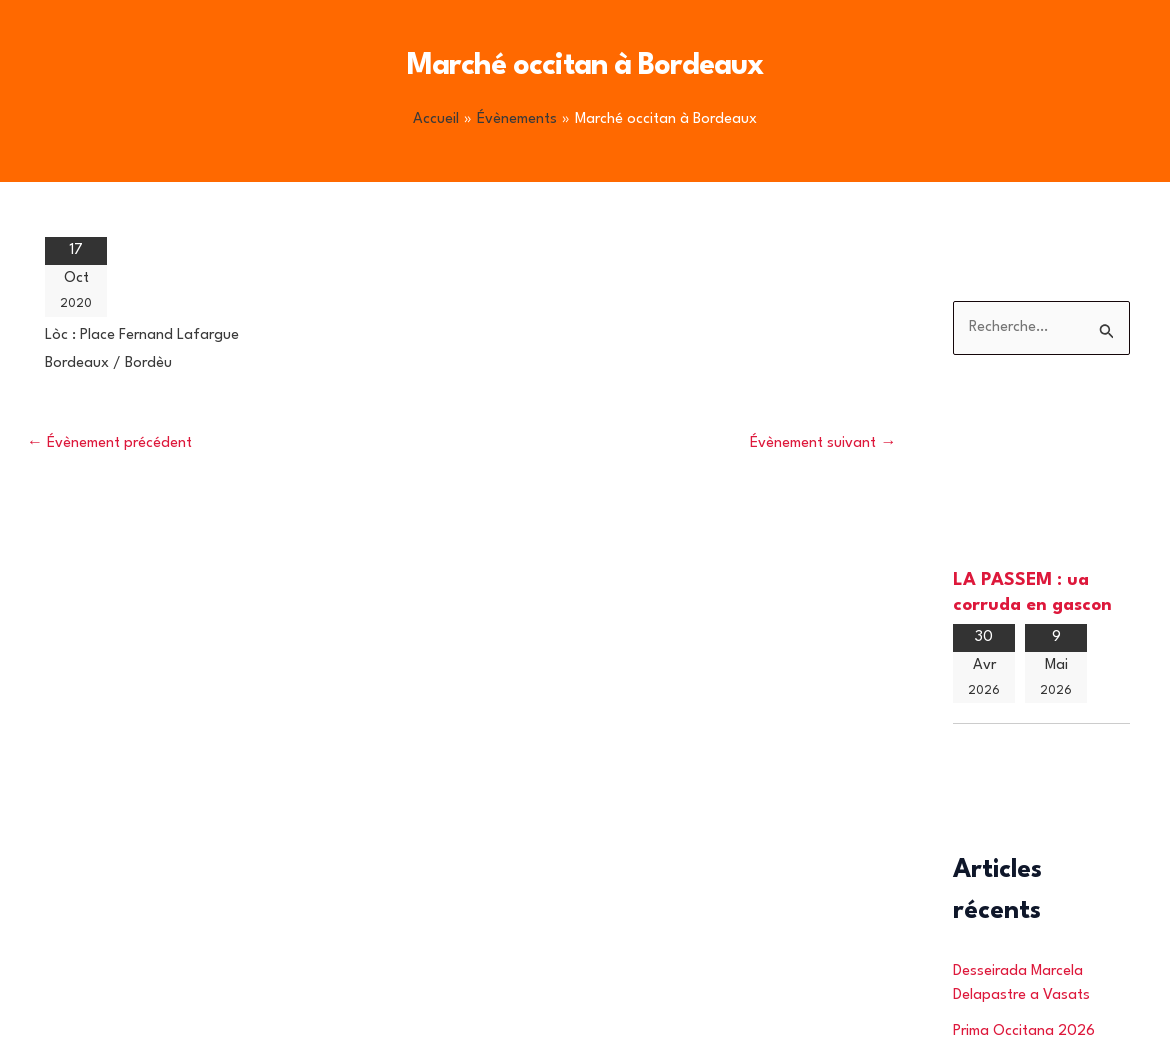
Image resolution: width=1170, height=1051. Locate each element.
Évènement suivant (823, 443)
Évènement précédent (109, 443)
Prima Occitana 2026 (1024, 1031)
